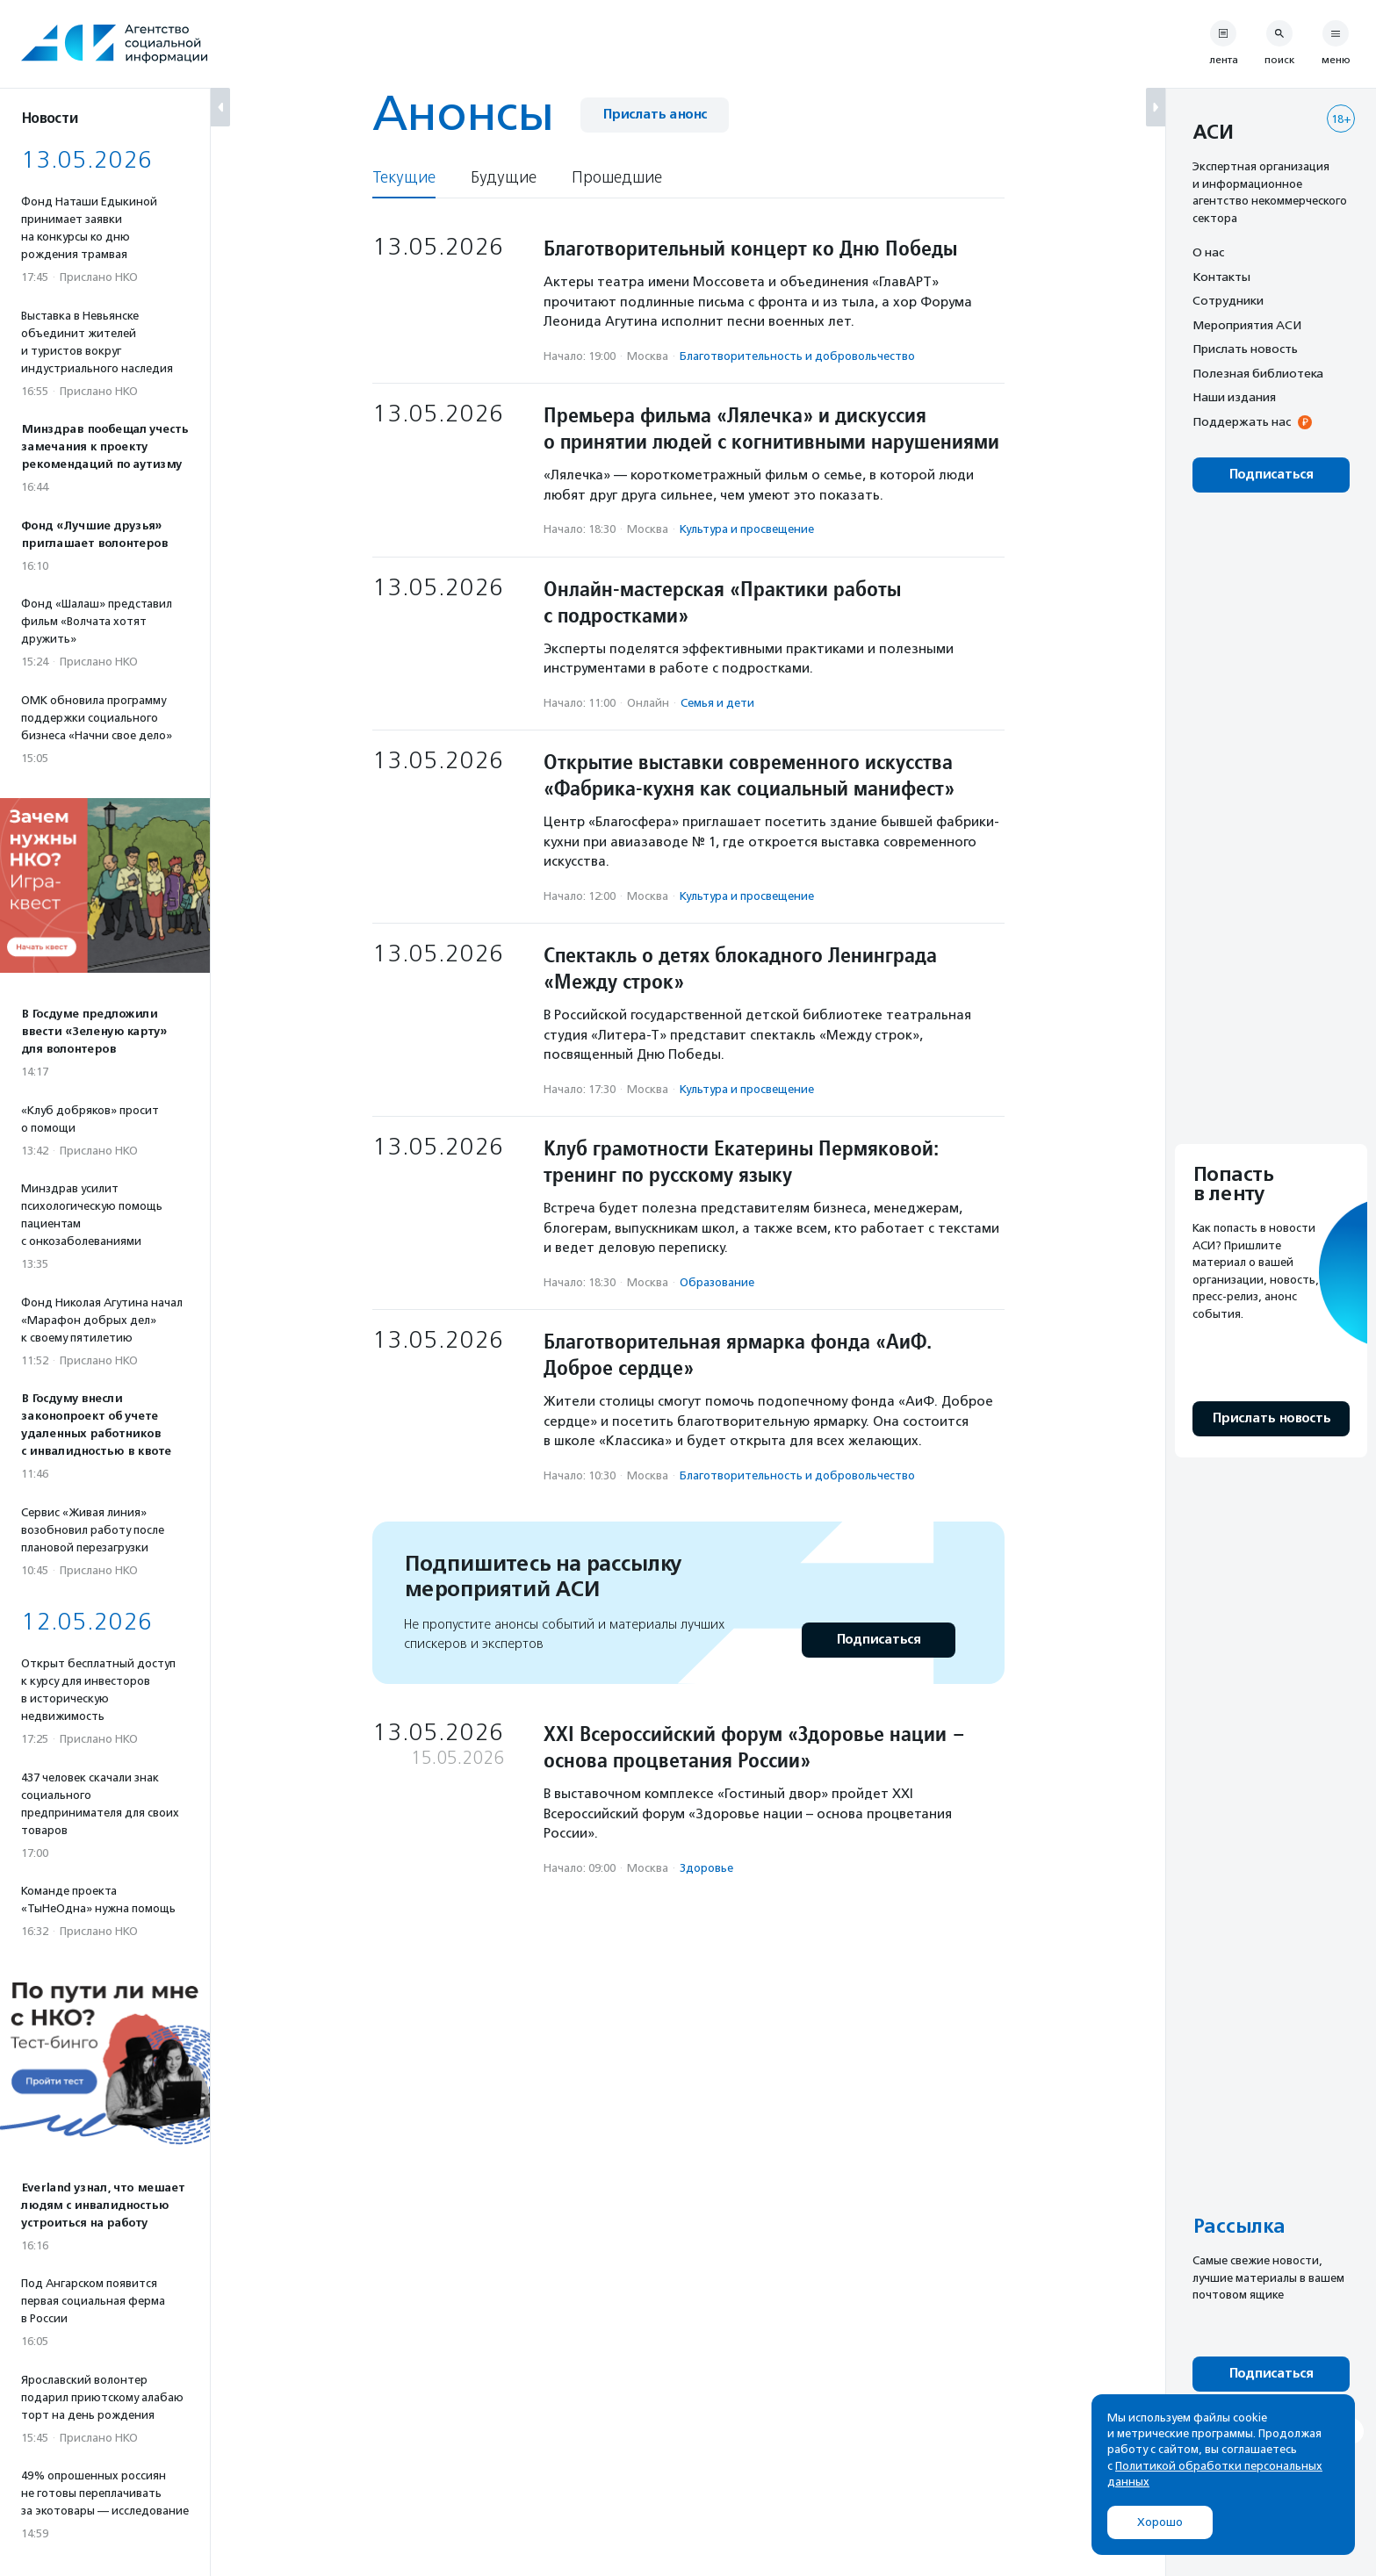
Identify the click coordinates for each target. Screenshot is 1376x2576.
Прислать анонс (654, 114)
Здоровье (706, 1867)
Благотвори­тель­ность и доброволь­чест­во (797, 356)
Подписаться (878, 1639)
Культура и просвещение (747, 529)
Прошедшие (617, 178)
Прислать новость (1245, 349)
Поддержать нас (1241, 421)
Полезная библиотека (1257, 373)
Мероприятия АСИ (1246, 325)
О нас (1208, 252)
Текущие (404, 178)
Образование (717, 1282)
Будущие (504, 178)
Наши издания (1234, 397)
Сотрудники (1228, 300)
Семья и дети (717, 702)
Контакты (1221, 277)
